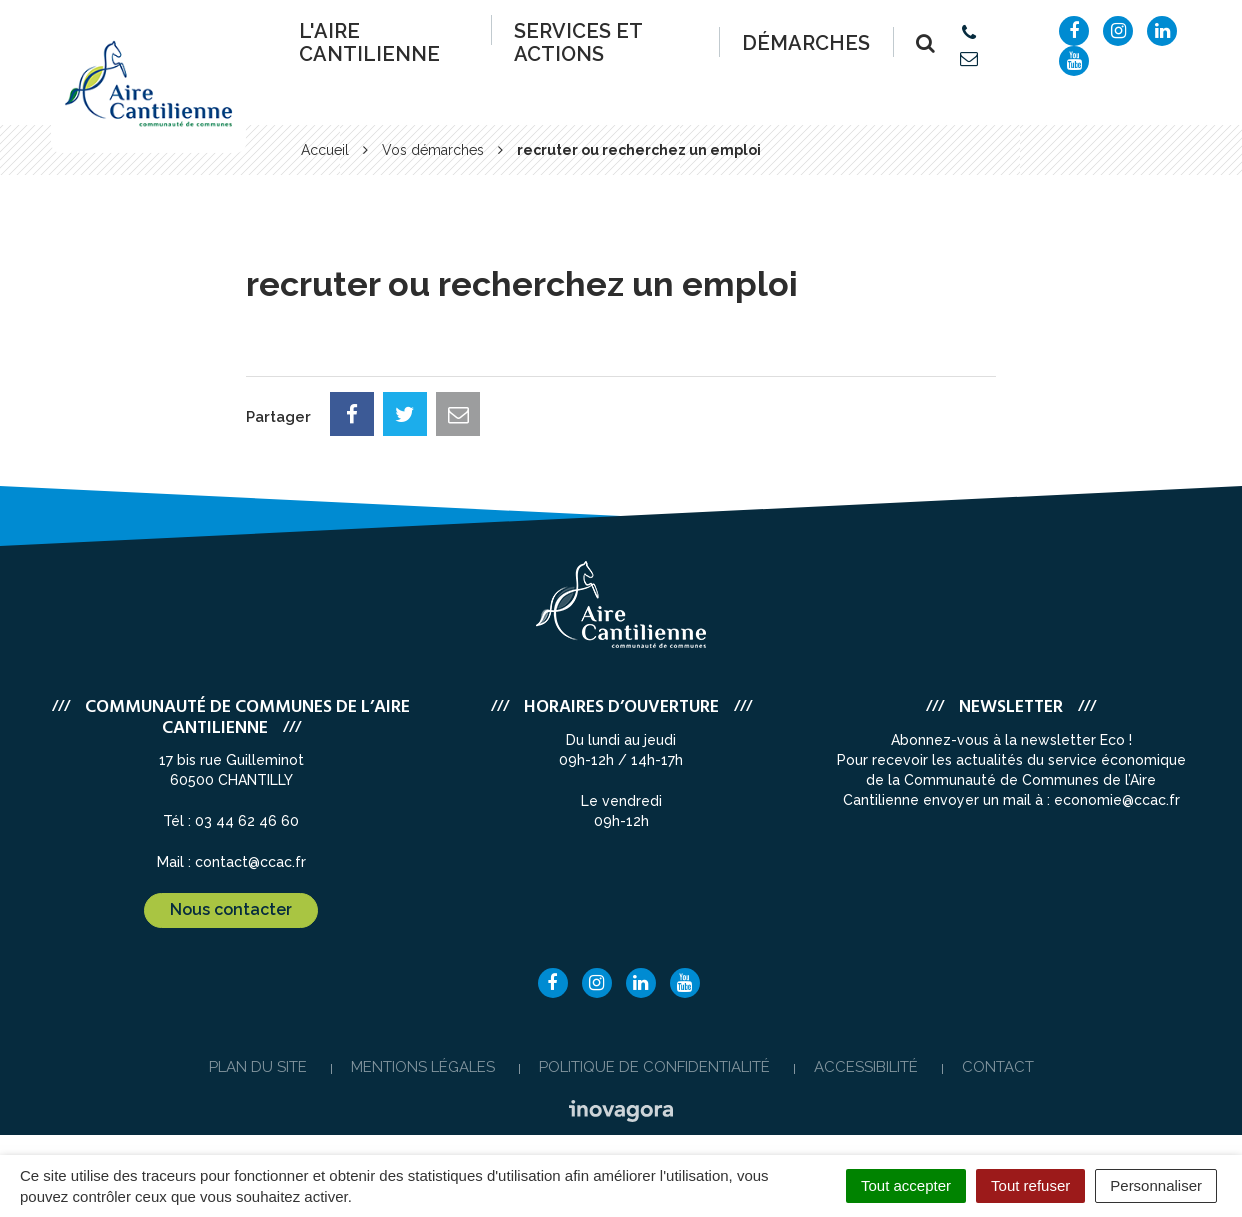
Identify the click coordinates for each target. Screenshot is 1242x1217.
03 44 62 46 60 (247, 821)
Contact (998, 1067)
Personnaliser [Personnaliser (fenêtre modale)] (1156, 1185)
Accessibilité (866, 1067)
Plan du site (258, 1067)
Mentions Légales (423, 1067)
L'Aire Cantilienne (369, 42)
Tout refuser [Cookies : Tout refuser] (1030, 1185)
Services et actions (578, 42)
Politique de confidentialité (654, 1067)
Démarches (806, 43)
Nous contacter (231, 909)
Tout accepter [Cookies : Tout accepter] (906, 1185)
